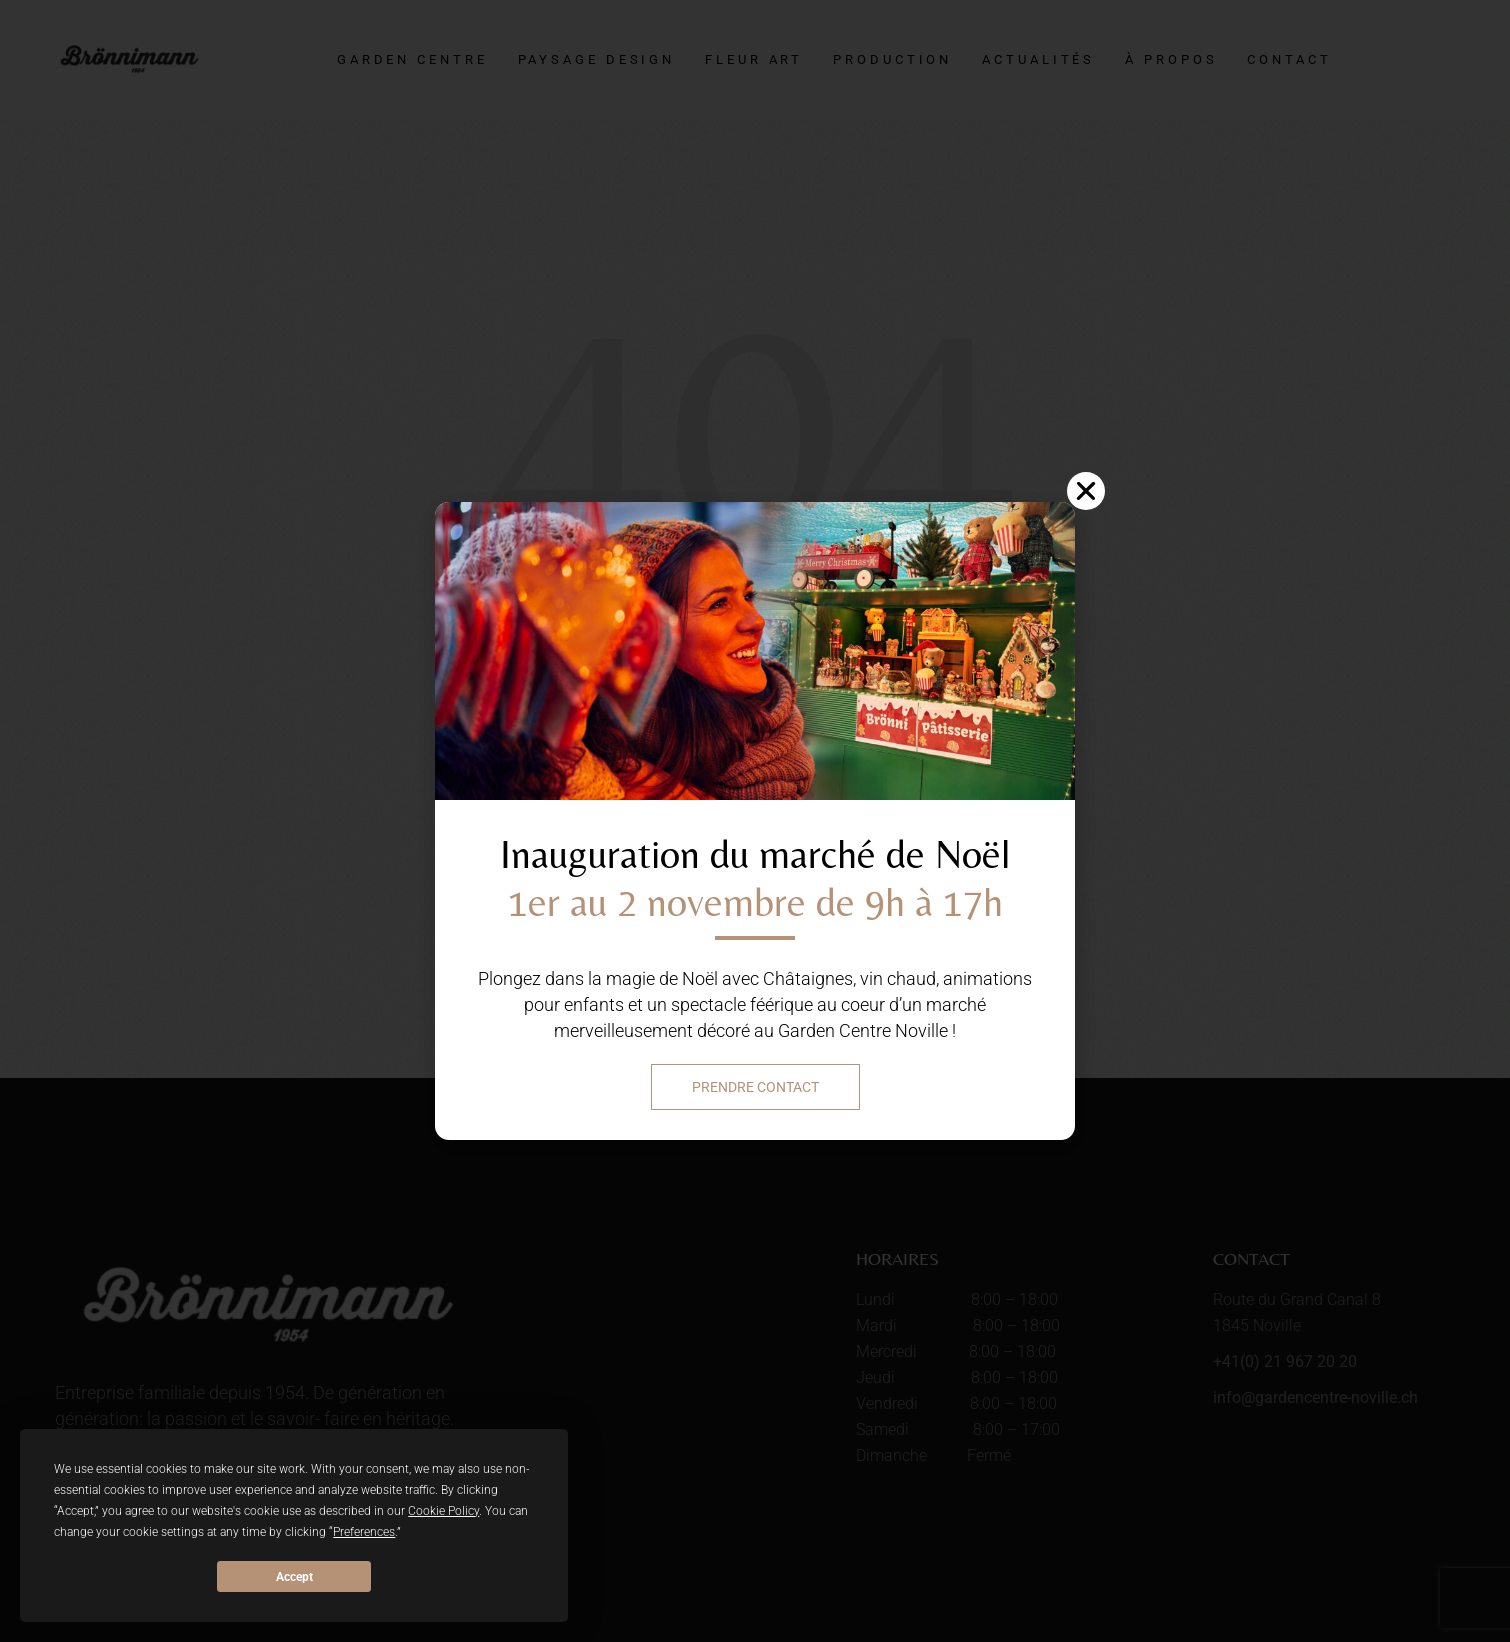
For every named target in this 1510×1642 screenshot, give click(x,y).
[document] (755, 821)
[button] (1086, 491)
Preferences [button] (364, 1532)
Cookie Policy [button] (443, 1511)
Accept (294, 1577)
